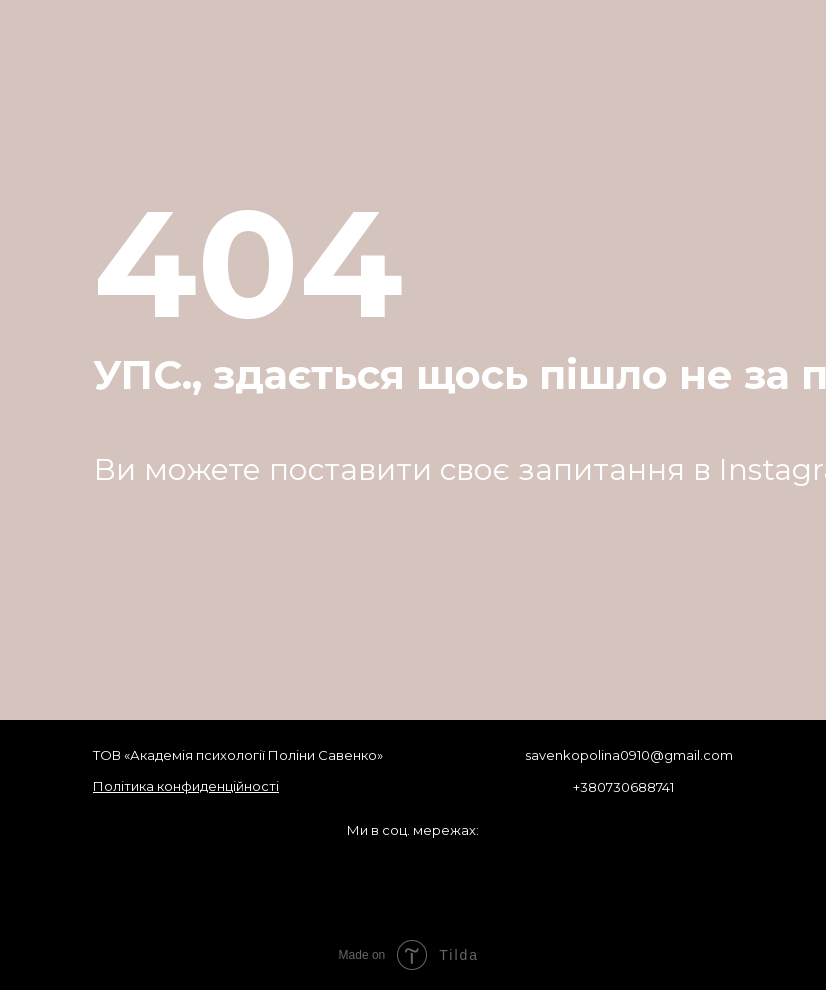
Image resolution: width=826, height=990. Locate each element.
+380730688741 (623, 787)
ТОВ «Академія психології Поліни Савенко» (238, 755)
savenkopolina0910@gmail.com (629, 755)
